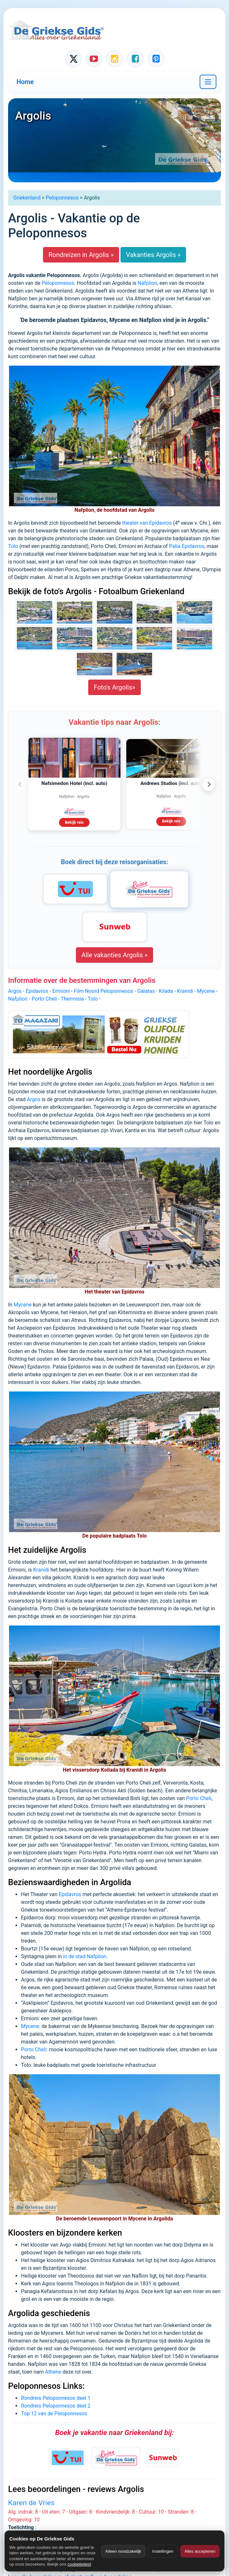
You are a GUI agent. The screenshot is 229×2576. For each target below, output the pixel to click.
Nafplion (147, 283)
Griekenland (26, 198)
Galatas (146, 991)
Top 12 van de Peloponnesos (54, 2413)
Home (25, 82)
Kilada (166, 991)
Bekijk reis (74, 822)
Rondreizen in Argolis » (81, 255)
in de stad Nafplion (84, 1956)
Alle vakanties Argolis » (114, 955)
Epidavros (37, 991)
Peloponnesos (62, 198)
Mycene (206, 991)
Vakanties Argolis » (153, 255)
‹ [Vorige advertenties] (20, 784)
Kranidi (185, 991)
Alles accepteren (199, 2551)
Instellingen (162, 2551)
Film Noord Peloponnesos (103, 991)
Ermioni (61, 991)
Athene (53, 2372)
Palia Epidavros (186, 546)
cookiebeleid (79, 2564)
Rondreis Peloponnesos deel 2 (55, 2406)
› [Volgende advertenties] (208, 784)
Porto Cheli (44, 999)
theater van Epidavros (147, 523)
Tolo (13, 546)
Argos (15, 991)
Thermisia (72, 999)
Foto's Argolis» (114, 687)
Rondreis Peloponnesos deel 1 (55, 2398)
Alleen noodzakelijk (123, 2551)
